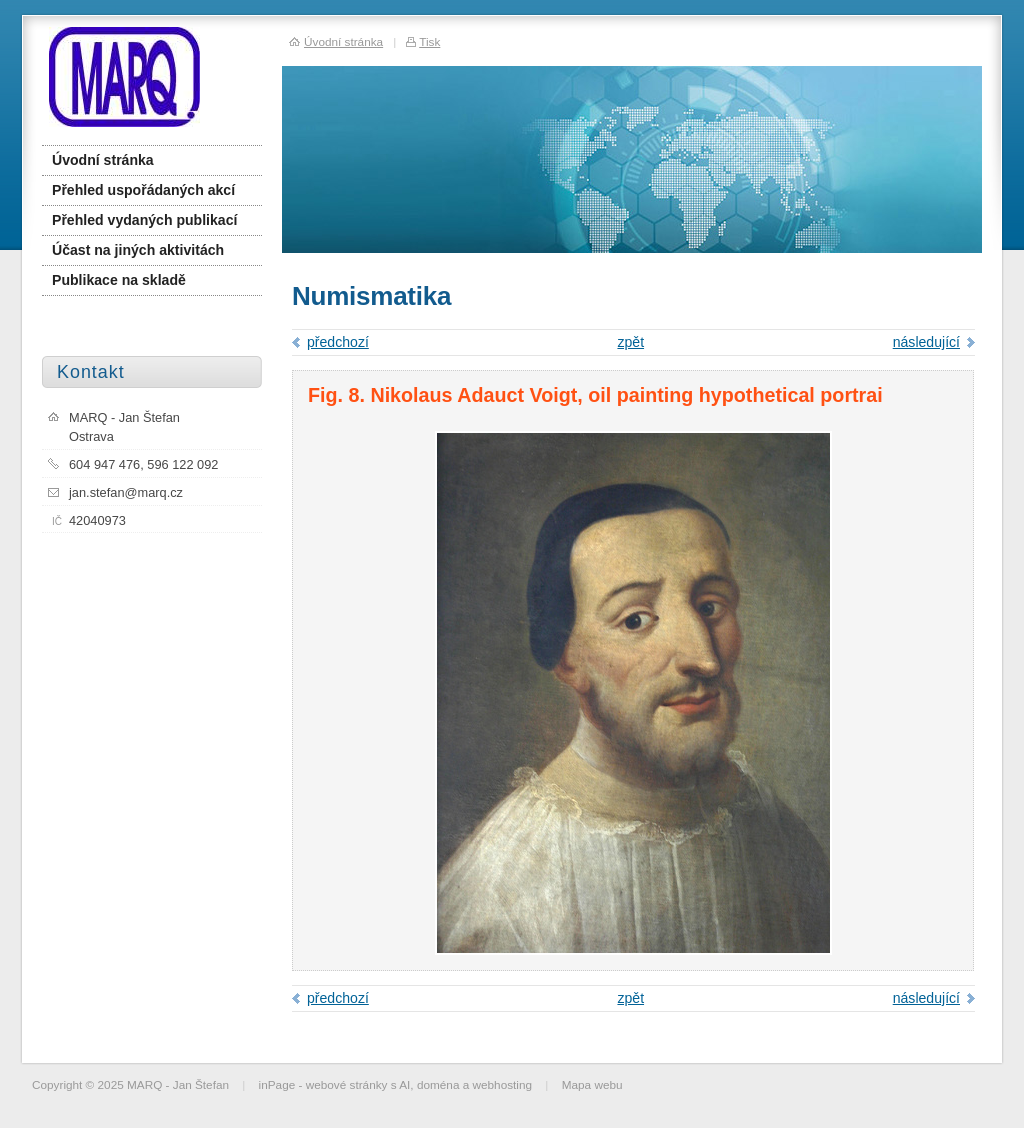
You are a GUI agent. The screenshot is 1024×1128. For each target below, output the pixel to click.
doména (438, 1084)
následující (926, 342)
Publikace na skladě (119, 280)
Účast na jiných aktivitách (138, 250)
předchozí (338, 342)
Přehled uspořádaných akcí (143, 190)
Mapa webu (592, 1084)
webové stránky (347, 1084)
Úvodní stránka (103, 160)
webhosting (503, 1084)
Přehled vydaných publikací (144, 220)
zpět (630, 342)
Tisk (429, 41)
